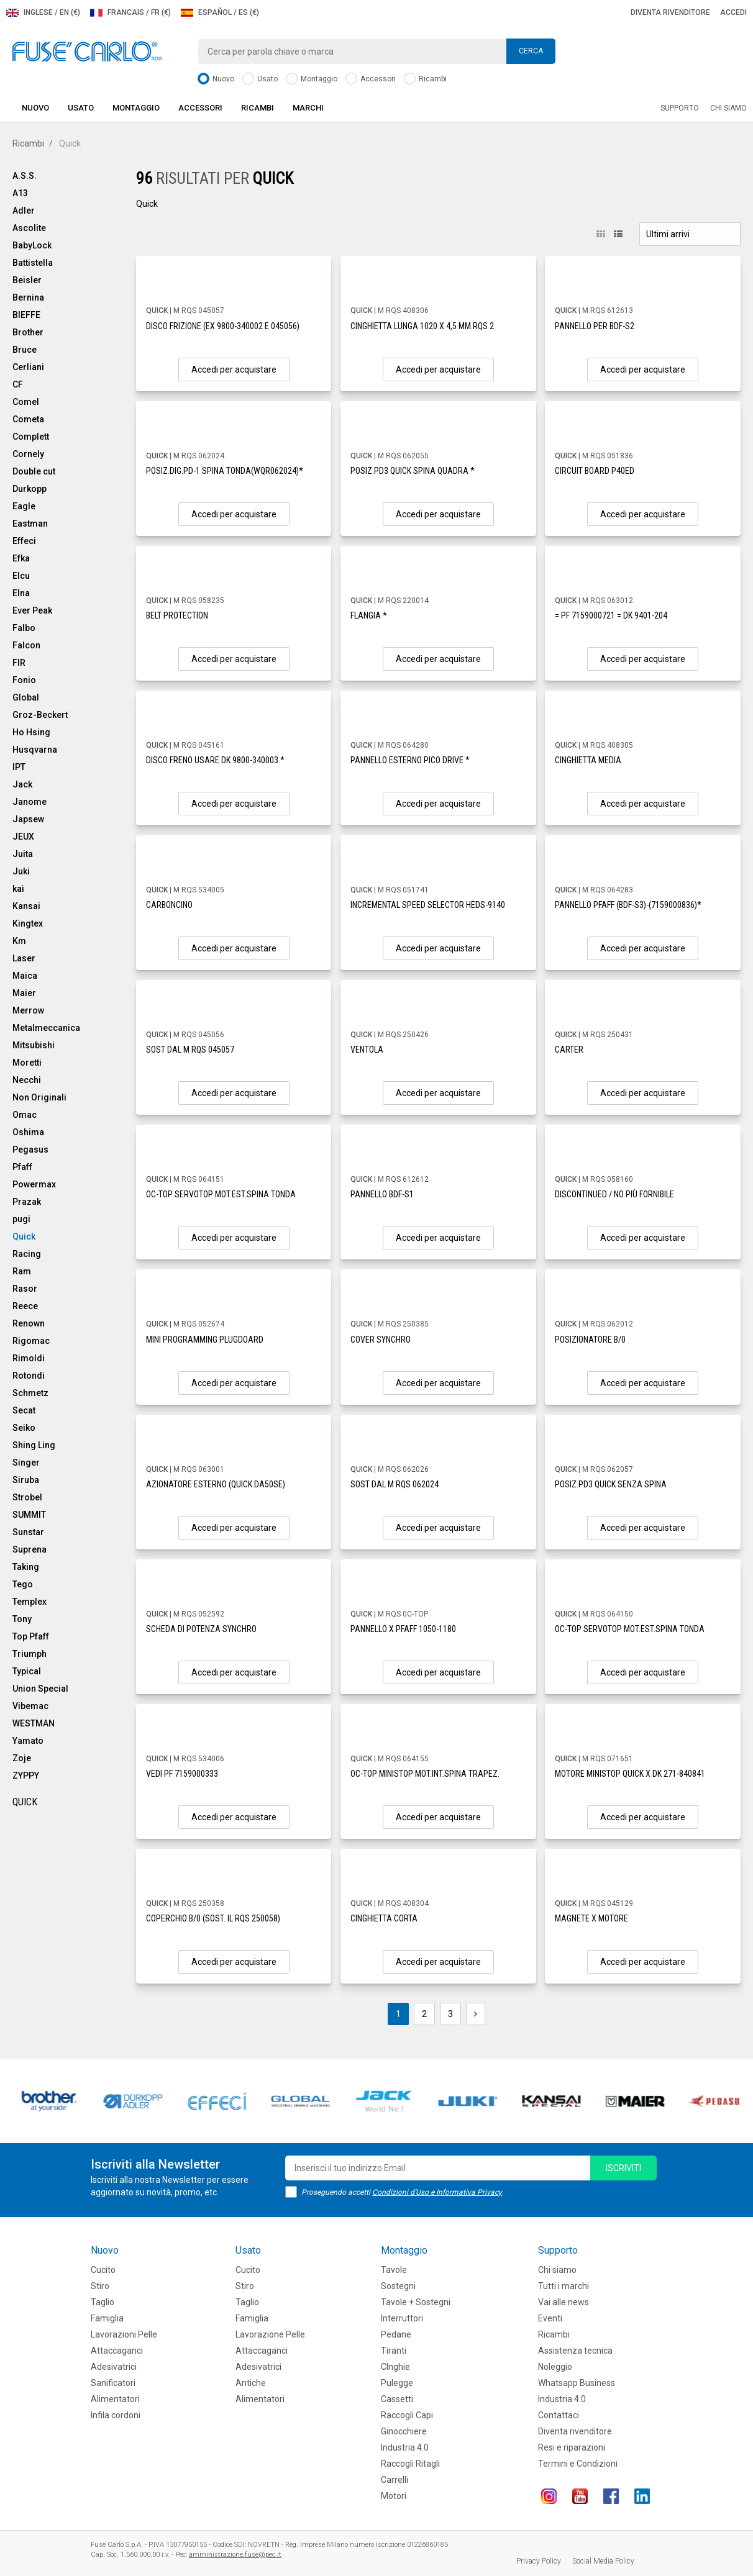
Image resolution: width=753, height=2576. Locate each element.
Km (19, 941)
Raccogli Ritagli (410, 2464)
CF (17, 384)
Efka (21, 558)
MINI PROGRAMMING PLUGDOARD (204, 1340)
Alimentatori (115, 2399)
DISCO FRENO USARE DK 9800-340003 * (215, 760)
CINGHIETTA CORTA (384, 1918)
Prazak (26, 1202)
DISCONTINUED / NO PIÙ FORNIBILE (614, 1194)
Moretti (27, 1063)
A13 (20, 193)
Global (25, 697)
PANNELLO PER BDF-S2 (594, 326)
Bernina (28, 297)
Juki (21, 871)
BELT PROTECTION (177, 615)
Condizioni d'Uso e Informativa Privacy (437, 2192)
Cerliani (28, 367)
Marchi (308, 107)
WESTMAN (33, 1723)
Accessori (370, 79)
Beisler (27, 280)
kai (18, 889)
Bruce (24, 350)
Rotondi (28, 1376)
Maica (24, 976)
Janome (29, 802)
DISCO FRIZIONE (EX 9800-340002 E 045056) (222, 326)
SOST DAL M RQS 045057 (190, 1049)
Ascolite (29, 228)
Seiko (23, 1428)
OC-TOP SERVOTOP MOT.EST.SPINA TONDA (221, 1194)
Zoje (21, 1758)
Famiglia (107, 2318)
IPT (18, 767)
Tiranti (393, 2351)
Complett (30, 437)
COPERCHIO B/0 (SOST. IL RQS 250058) (213, 1918)
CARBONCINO (169, 905)
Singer (26, 1462)
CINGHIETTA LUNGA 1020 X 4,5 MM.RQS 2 (422, 326)
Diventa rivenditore (670, 12)
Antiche (250, 2383)
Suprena (29, 1549)
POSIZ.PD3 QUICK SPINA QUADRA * (412, 471)
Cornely (28, 454)
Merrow (28, 1010)
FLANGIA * (368, 615)
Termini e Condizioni (578, 2464)
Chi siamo (728, 108)
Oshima (28, 1132)
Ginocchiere (404, 2431)
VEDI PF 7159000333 (182, 1774)
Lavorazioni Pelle (124, 2334)
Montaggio (311, 79)
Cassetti (397, 2399)
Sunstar (28, 1532)
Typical (26, 1671)
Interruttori (402, 2318)
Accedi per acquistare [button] (233, 369)
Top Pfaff (30, 1636)
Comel (25, 402)
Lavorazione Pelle (270, 2334)
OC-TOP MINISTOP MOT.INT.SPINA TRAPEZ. (425, 1774)
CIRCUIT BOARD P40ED (594, 471)
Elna (21, 593)
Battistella (32, 263)
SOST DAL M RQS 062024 (394, 1484)
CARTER (569, 1049)
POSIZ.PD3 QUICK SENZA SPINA (611, 1484)
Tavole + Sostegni (415, 2302)
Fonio (24, 680)
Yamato (27, 1741)
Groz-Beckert (40, 715)
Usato (260, 79)
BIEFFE (26, 315)
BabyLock (32, 245)
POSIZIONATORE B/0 (590, 1340)
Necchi (26, 1080)
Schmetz (30, 1393)
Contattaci (558, 2415)
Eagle (23, 506)
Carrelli (394, 2480)
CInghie (395, 2367)
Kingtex (27, 923)
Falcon (26, 645)
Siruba (25, 1480)
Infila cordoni (115, 2415)
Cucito (103, 2270)
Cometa (28, 419)
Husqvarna (34, 750)
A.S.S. (24, 176)
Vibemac (30, 1706)
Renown (28, 1323)
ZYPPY (25, 1775)
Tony (22, 1619)
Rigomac (31, 1341)
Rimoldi (28, 1358)
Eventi (550, 2318)
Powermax (34, 1184)
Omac (24, 1115)
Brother (27, 332)
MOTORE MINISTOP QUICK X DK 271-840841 (630, 1774)
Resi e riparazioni (571, 2447)
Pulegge (397, 2383)
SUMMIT (29, 1515)
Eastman (30, 523)
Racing (26, 1254)
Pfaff (22, 1167)
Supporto (679, 108)
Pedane (396, 2334)
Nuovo (216, 79)
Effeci (24, 541)
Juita (22, 854)
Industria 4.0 (405, 2447)
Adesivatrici (114, 2367)
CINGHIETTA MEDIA (588, 760)
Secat (23, 1410)
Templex (29, 1602)
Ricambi (425, 79)
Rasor (24, 1289)
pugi (21, 1219)
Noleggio (555, 2367)
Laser (23, 958)
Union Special (40, 1689)
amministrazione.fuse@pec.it (235, 2555)
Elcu (21, 576)
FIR (18, 663)
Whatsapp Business (576, 2383)
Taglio (102, 2302)
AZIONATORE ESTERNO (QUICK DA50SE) (215, 1484)
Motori (393, 2496)
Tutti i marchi (563, 2286)
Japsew (28, 819)
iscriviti (623, 2168)
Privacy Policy (538, 2561)
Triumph (29, 1654)
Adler (23, 210)
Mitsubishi (33, 1045)
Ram (21, 1271)
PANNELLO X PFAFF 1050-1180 (403, 1629)
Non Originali (39, 1097)
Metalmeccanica (46, 1028)
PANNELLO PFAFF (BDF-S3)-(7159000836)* (628, 905)
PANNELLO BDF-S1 (382, 1194)
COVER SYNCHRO (380, 1340)
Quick (23, 1236)
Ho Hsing (31, 732)
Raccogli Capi (407, 2415)
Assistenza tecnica (575, 2351)
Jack (22, 784)
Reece (25, 1306)
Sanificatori (113, 2383)
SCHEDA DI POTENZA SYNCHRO (201, 1629)
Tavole (394, 2270)
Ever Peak (32, 610)
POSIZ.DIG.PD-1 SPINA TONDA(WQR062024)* (224, 471)
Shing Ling (33, 1445)
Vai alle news (563, 2302)
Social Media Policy (603, 2561)
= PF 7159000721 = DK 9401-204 (611, 615)
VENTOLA (366, 1049)
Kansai (26, 906)
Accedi (733, 12)
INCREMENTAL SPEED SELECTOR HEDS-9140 (427, 905)
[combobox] (376, 52)
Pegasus (30, 1149)
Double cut (33, 471)
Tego (22, 1584)
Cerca (531, 51)
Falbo (23, 628)
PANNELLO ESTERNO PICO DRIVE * (410, 760)
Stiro (100, 2286)
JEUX (23, 836)
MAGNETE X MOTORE (591, 1918)
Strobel (27, 1497)
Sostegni (398, 2286)
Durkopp (29, 489)
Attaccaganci (117, 2351)
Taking (25, 1567)
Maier (24, 993)
